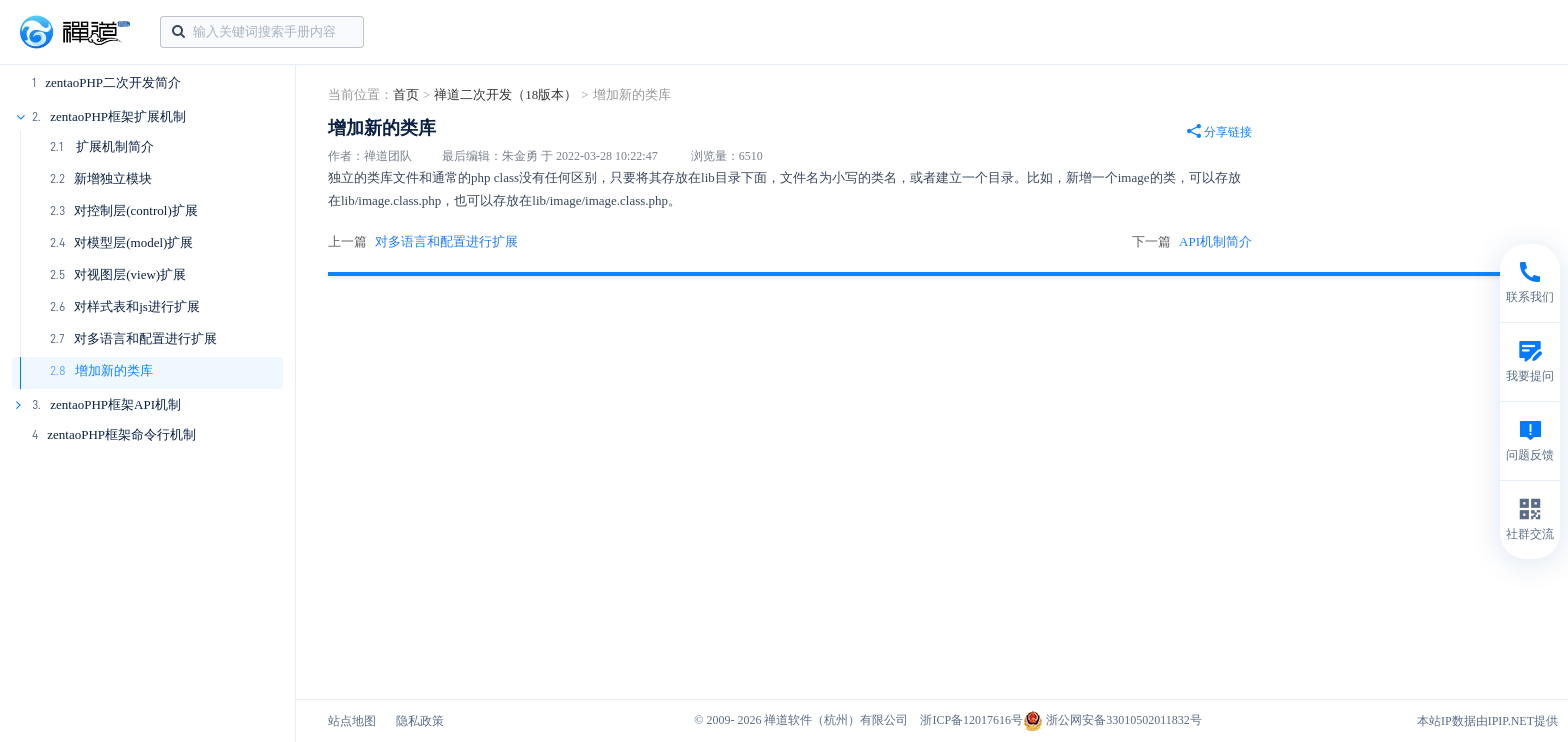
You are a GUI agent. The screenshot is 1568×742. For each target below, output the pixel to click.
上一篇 (423, 242)
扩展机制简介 (112, 146)
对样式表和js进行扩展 (137, 306)
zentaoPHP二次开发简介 (113, 82)
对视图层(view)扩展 (130, 274)
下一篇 (1192, 242)
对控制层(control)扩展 (135, 210)
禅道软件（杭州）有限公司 (836, 720)
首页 (406, 94)
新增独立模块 (113, 178)
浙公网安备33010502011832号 (1112, 720)
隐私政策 (420, 721)
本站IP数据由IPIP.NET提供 (1487, 721)
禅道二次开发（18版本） (505, 94)
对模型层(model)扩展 (133, 242)
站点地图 (352, 721)
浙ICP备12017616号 (971, 720)
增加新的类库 (114, 370)
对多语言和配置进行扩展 (145, 338)
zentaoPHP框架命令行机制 (121, 434)
